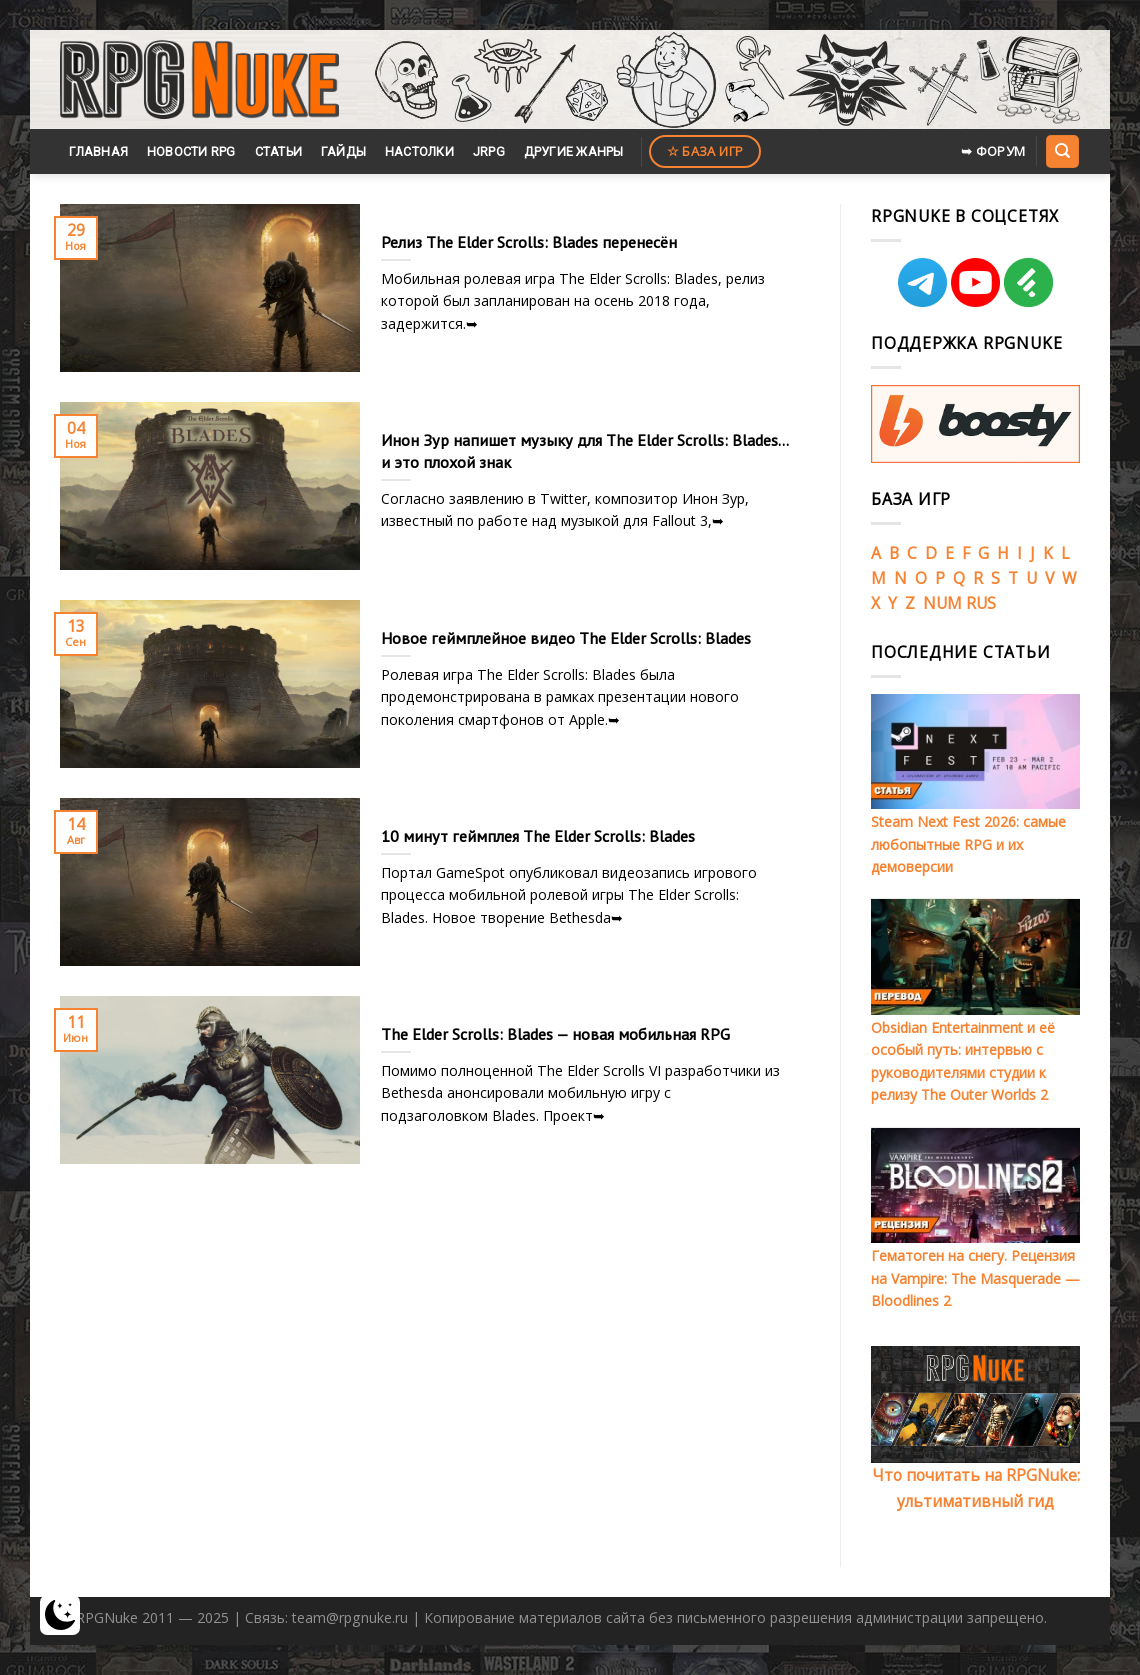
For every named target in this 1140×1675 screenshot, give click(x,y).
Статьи (279, 151)
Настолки (419, 151)
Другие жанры (574, 151)
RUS (981, 603)
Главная (98, 151)
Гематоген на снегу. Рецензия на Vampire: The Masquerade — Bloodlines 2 (975, 1278)
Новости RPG (191, 151)
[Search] (1062, 151)
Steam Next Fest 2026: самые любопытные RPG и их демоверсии (968, 844)
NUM (942, 603)
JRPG (489, 151)
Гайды (343, 151)
